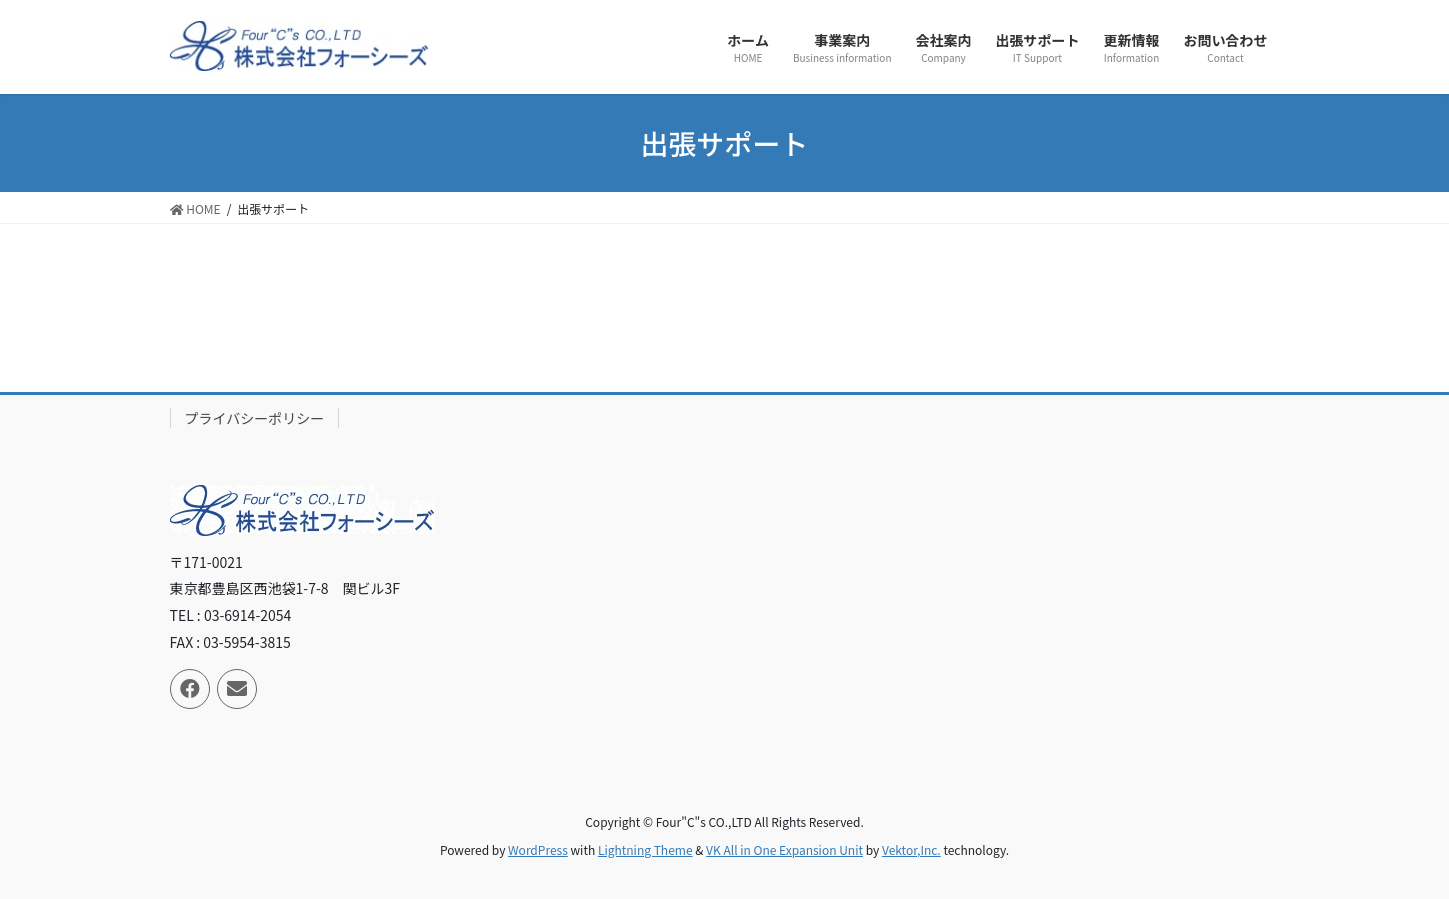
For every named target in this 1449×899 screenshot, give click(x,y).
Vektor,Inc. (911, 849)
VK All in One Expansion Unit (784, 849)
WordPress (538, 849)
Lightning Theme (645, 849)
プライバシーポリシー (255, 418)
